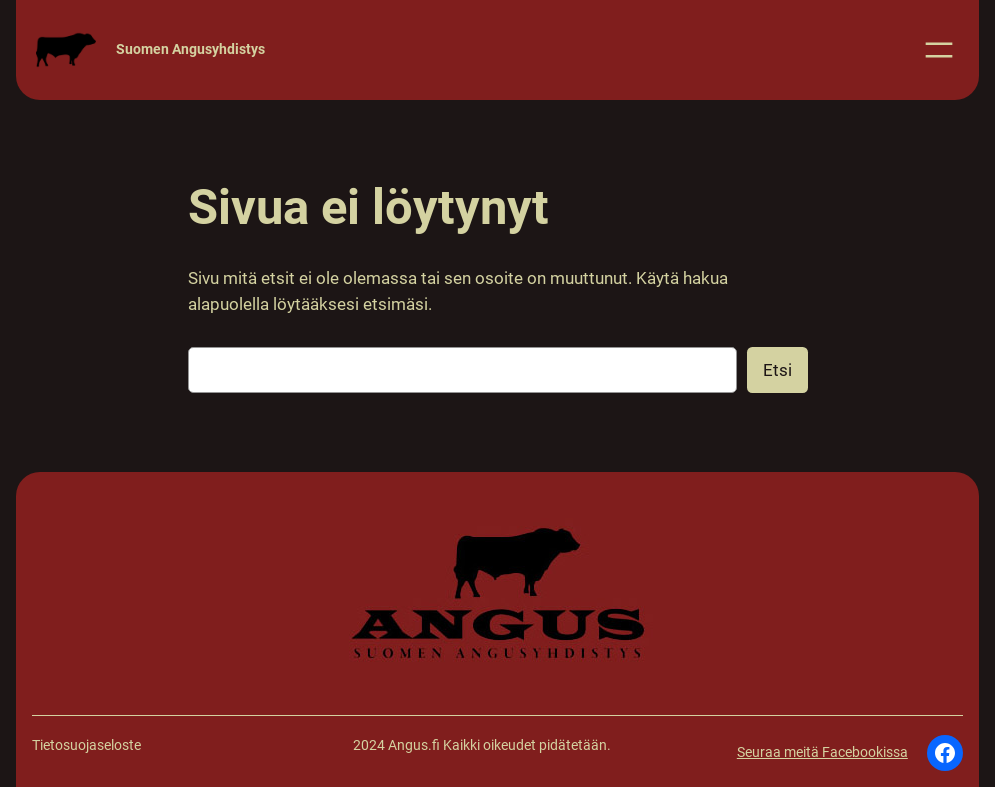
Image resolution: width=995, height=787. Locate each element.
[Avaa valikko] (939, 50)
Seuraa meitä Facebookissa (822, 752)
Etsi (777, 370)
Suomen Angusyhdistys (190, 49)
